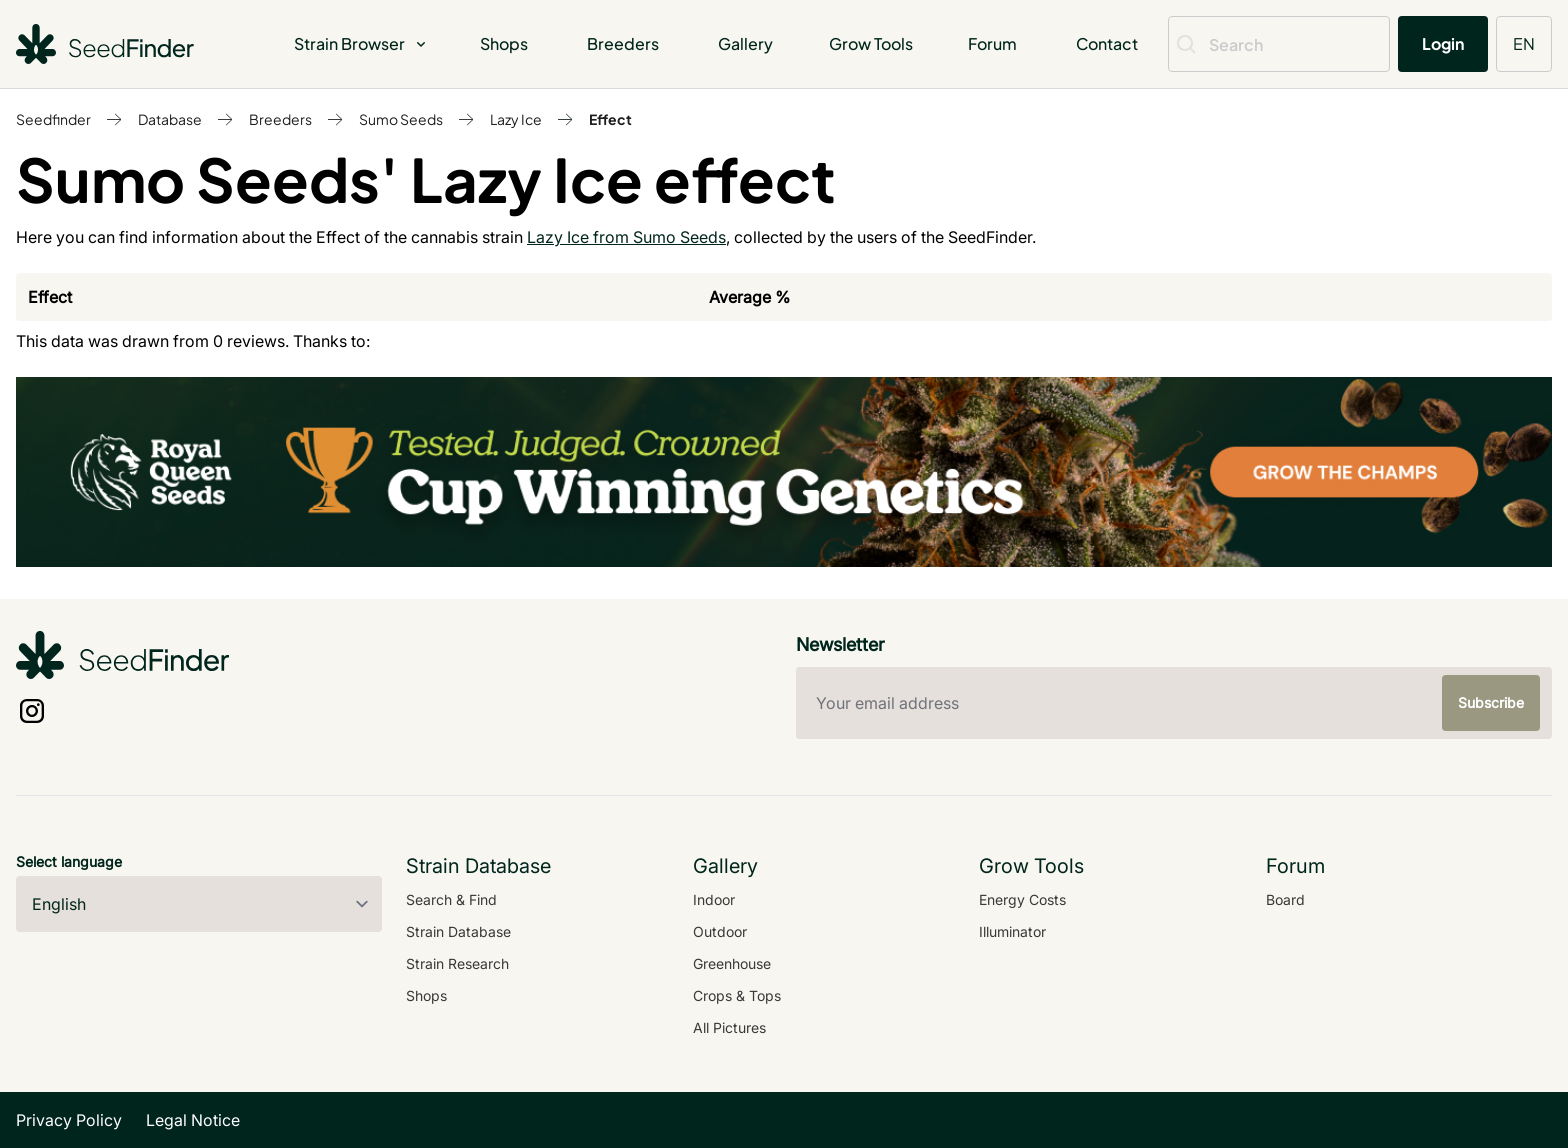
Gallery (745, 43)
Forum (992, 43)
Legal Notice (193, 1120)
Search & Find (451, 899)
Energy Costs (1022, 899)
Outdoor (720, 931)
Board (1285, 899)
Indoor (714, 899)
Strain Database (458, 931)
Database (170, 119)
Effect (610, 119)
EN (1524, 43)
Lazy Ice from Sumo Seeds (626, 237)
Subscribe (1491, 702)
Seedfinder (53, 119)
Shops (504, 43)
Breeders (623, 43)
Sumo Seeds (401, 119)
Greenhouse (732, 963)
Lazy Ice (516, 119)
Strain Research (457, 963)
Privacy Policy (69, 1120)
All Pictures (729, 1027)
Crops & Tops (737, 995)
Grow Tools (871, 43)
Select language (69, 861)
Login (1443, 43)
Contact (1107, 43)
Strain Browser (361, 43)
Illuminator (1012, 931)
